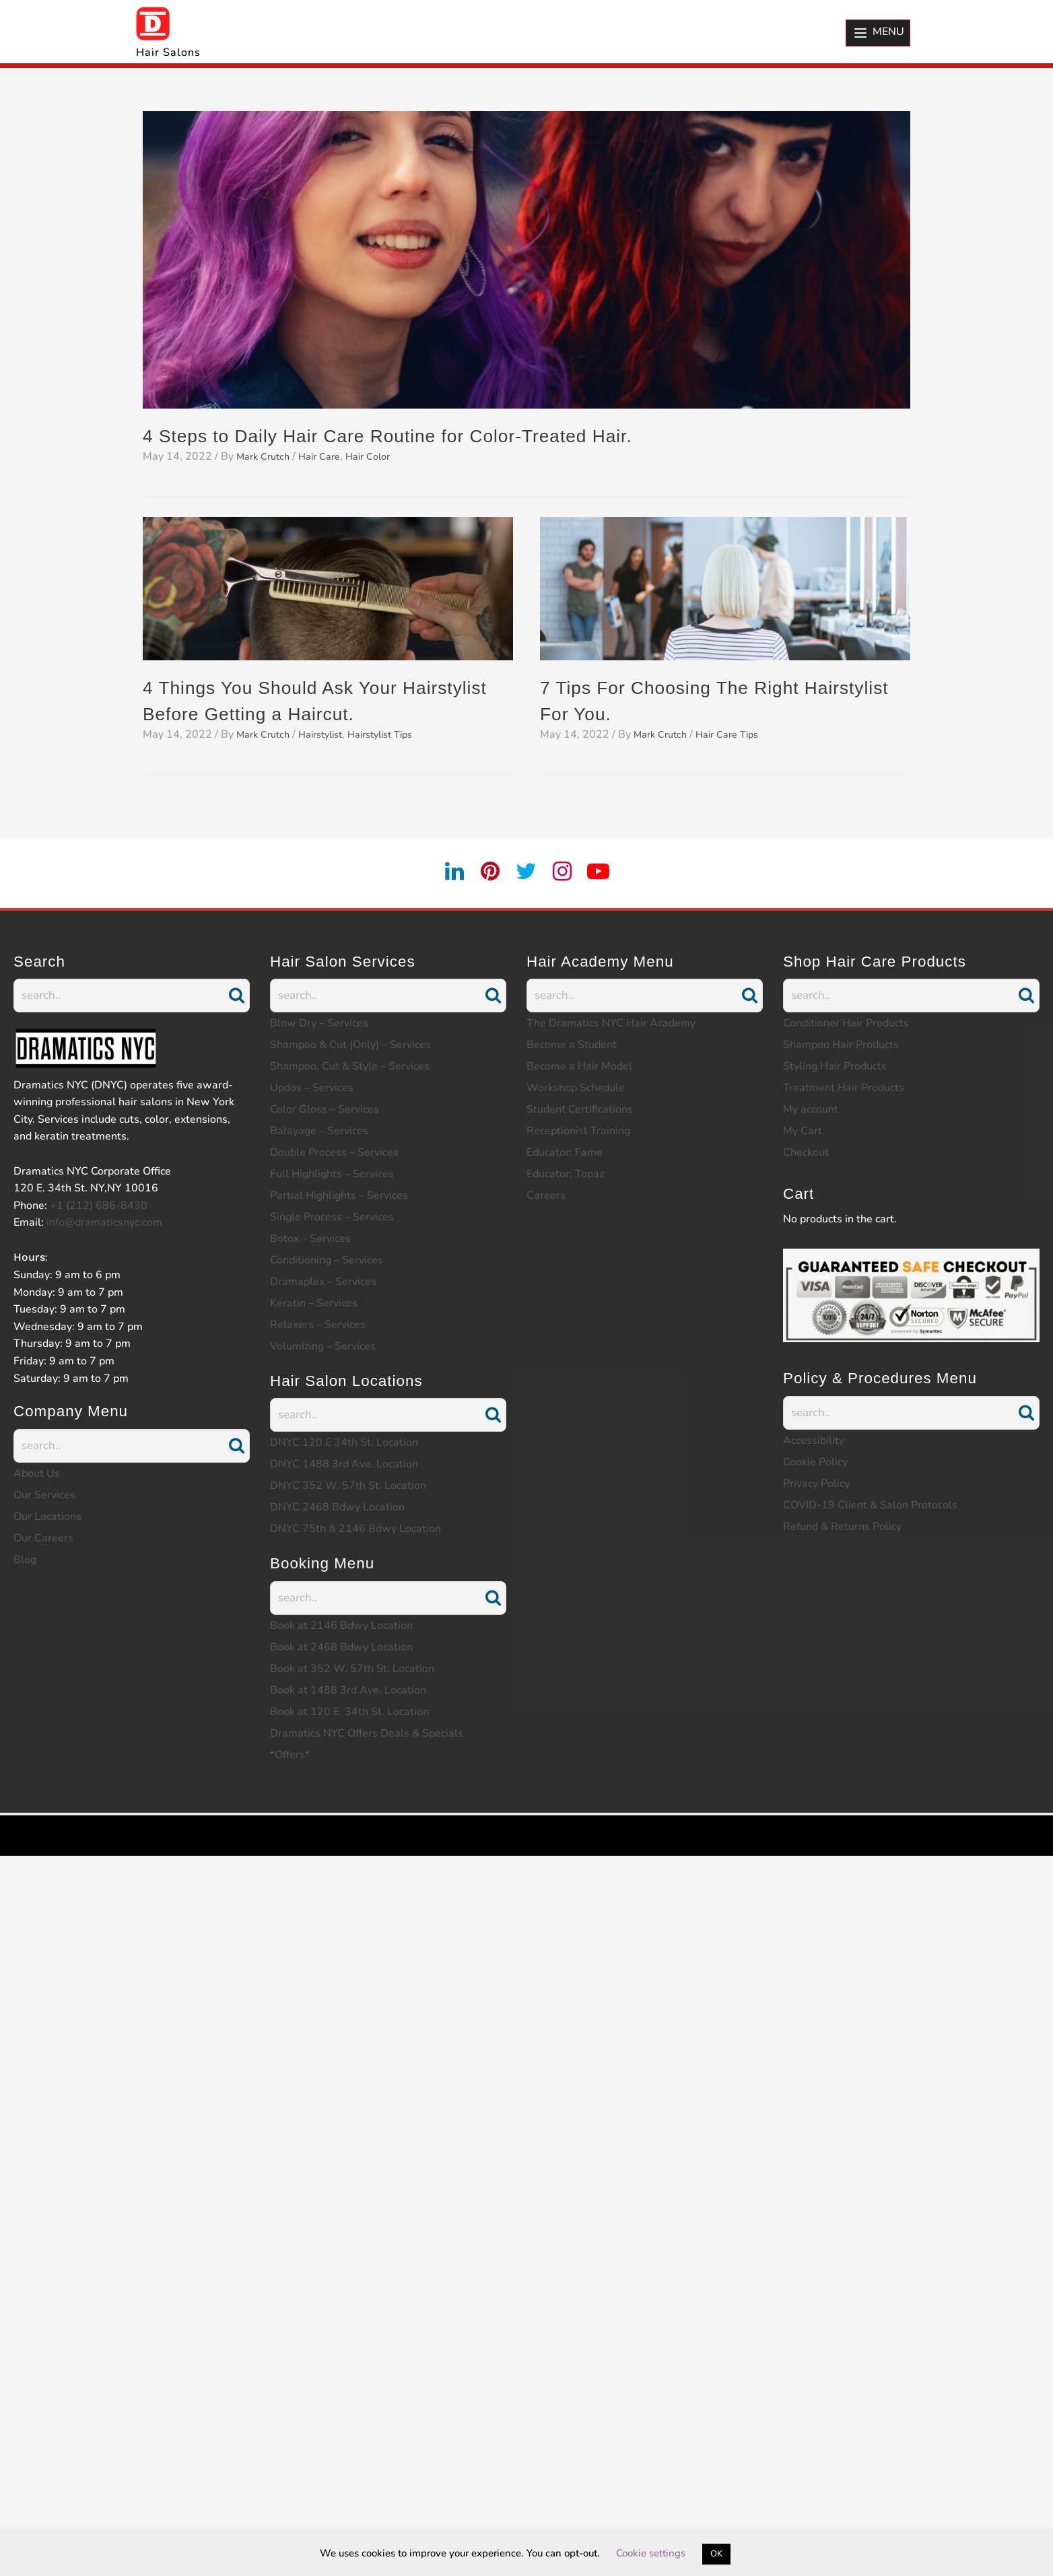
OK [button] (716, 2554)
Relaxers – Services (318, 1324)
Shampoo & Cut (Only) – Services (350, 1044)
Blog (24, 1559)
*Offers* (290, 1754)
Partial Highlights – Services (339, 1195)
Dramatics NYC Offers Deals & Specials (366, 1733)
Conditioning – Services (326, 1260)
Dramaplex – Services (323, 1281)
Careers (546, 1195)
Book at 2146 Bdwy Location (341, 1625)
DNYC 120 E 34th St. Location (344, 1442)
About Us (36, 1473)
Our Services (44, 1495)
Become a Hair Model (579, 1066)
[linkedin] (446, 872)
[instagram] (567, 872)
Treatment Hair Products (843, 1087)
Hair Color (382, 456)
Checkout (806, 1152)
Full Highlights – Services (332, 1174)
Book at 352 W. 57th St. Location (352, 1668)
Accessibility (813, 1440)
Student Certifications (579, 1109)
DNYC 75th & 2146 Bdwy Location (355, 1528)
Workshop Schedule (575, 1087)
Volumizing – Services (323, 1346)
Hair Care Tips (738, 734)
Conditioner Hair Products (846, 1023)
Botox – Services (310, 1238)
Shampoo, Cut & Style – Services (350, 1066)
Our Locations (47, 1516)
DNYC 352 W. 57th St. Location (348, 1485)
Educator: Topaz (565, 1174)
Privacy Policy (816, 1483)
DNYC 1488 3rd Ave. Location (344, 1464)
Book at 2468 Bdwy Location (341, 1647)
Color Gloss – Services (324, 1109)
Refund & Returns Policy (842, 1526)
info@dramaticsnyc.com (104, 1222)
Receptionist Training (578, 1130)
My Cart (802, 1130)
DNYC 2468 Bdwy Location (337, 1507)
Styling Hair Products (835, 1066)
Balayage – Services (319, 1130)
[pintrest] (487, 872)
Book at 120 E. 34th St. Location (349, 1711)
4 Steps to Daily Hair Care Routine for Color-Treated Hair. (419, 435)
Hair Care (328, 456)
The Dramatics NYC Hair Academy (610, 1023)
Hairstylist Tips (399, 734)
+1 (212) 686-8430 (98, 1205)
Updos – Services (311, 1087)
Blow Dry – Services (319, 1023)
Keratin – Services (314, 1303)
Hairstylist (330, 734)
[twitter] (526, 872)
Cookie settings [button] (650, 2553)
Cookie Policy (815, 1462)
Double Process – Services (334, 1152)
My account (810, 1109)
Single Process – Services (332, 1217)
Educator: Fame (564, 1152)
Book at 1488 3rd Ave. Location (348, 1690)
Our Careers (43, 1538)
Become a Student (571, 1044)
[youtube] (606, 872)
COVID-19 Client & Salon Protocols (870, 1505)
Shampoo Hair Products (841, 1044)
